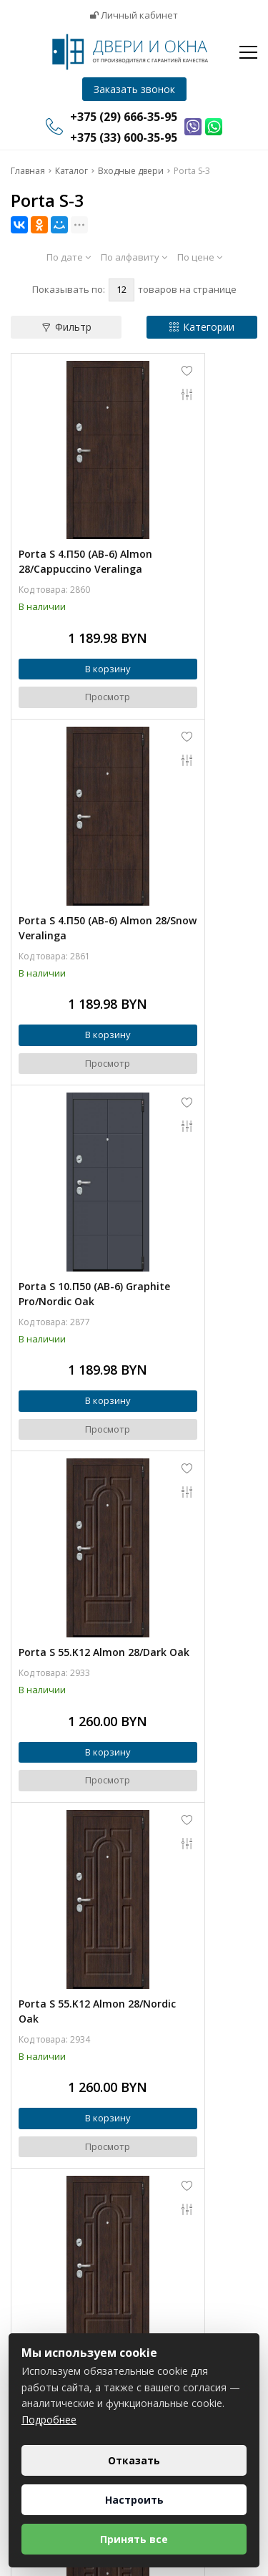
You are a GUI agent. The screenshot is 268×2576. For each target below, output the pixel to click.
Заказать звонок (134, 89)
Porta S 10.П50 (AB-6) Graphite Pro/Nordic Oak (71, 823)
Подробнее (48, 2419)
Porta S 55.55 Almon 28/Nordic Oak (192, 1125)
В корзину (72, 627)
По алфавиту (134, 257)
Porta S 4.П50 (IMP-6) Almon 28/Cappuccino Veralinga (70, 2040)
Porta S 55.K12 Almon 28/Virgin (195, 1730)
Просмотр (72, 655)
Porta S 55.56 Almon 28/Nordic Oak (69, 1730)
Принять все (134, 2539)
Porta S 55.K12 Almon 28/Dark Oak (195, 815)
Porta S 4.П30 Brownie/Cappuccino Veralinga (192, 1428)
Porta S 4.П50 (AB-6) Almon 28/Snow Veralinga (191, 498)
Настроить (134, 2500)
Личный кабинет (134, 15)
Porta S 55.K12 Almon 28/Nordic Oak (72, 1125)
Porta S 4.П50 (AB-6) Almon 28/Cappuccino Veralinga (68, 505)
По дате (68, 257)
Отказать (134, 2460)
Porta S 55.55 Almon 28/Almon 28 (69, 1420)
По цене (199, 257)
